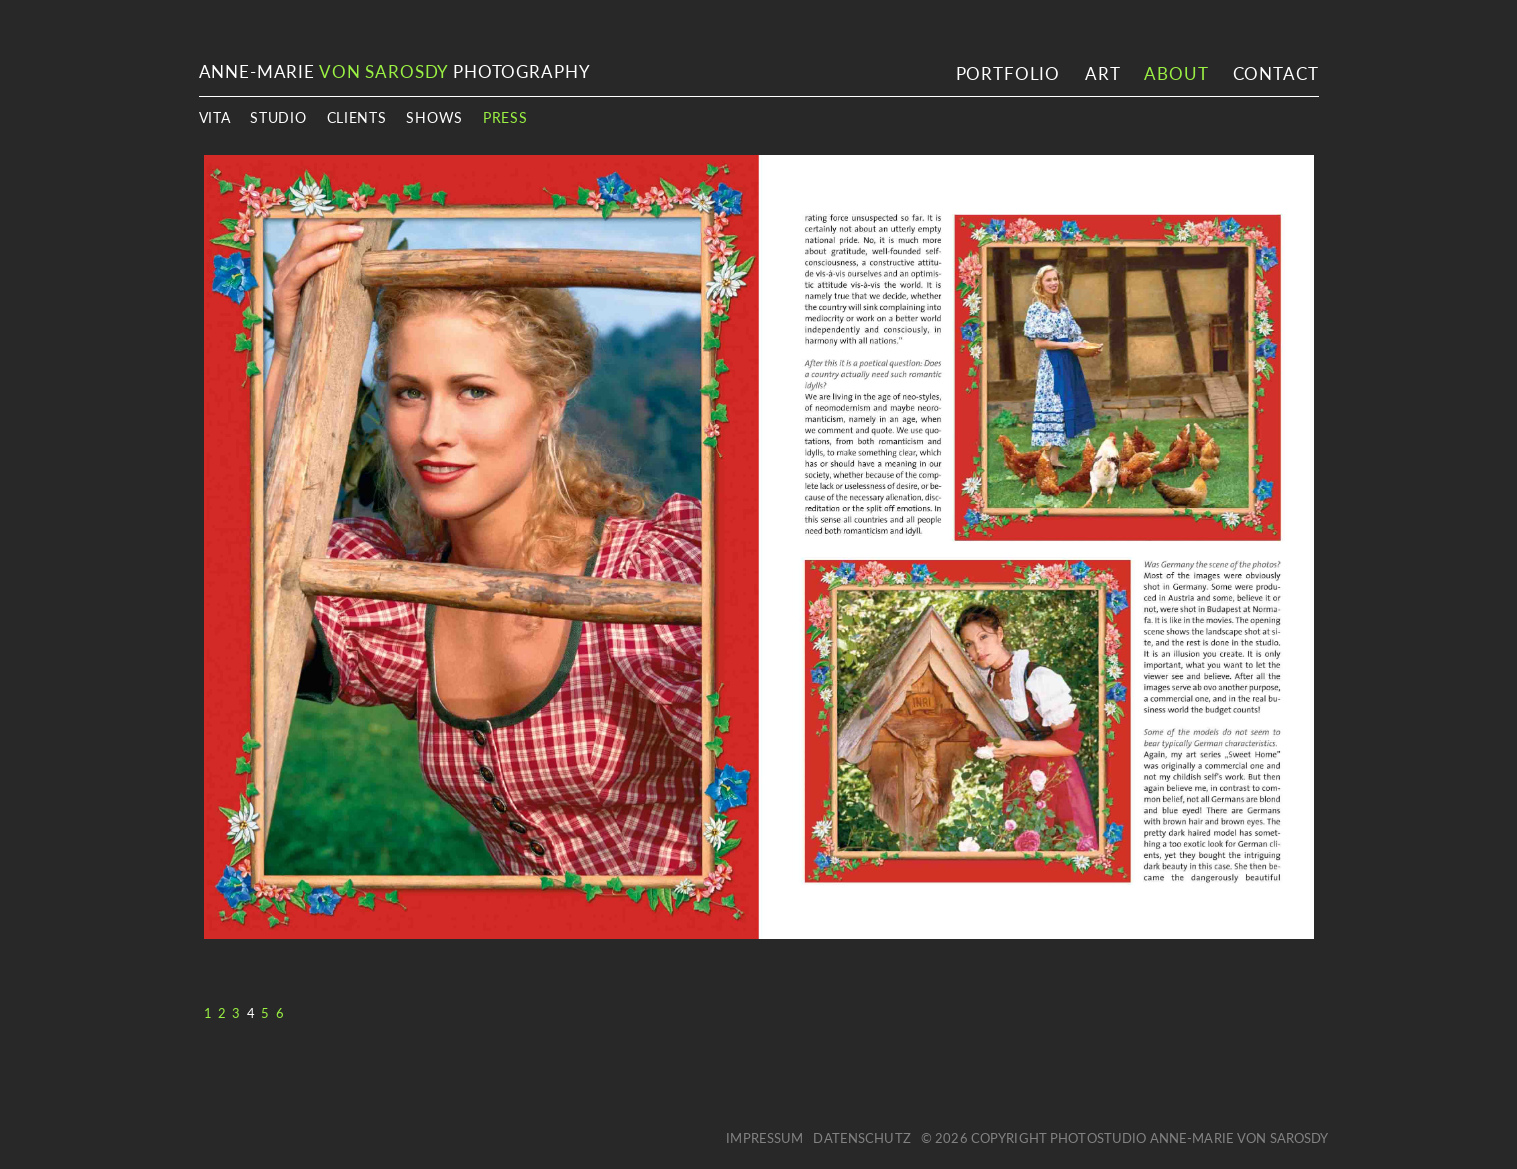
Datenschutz (861, 1138)
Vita (215, 117)
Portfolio (1008, 73)
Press (505, 117)
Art (1102, 73)
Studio (278, 117)
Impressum (764, 1138)
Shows (434, 117)
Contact (1276, 73)
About (1175, 73)
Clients (357, 117)
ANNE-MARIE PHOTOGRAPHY (395, 71)
